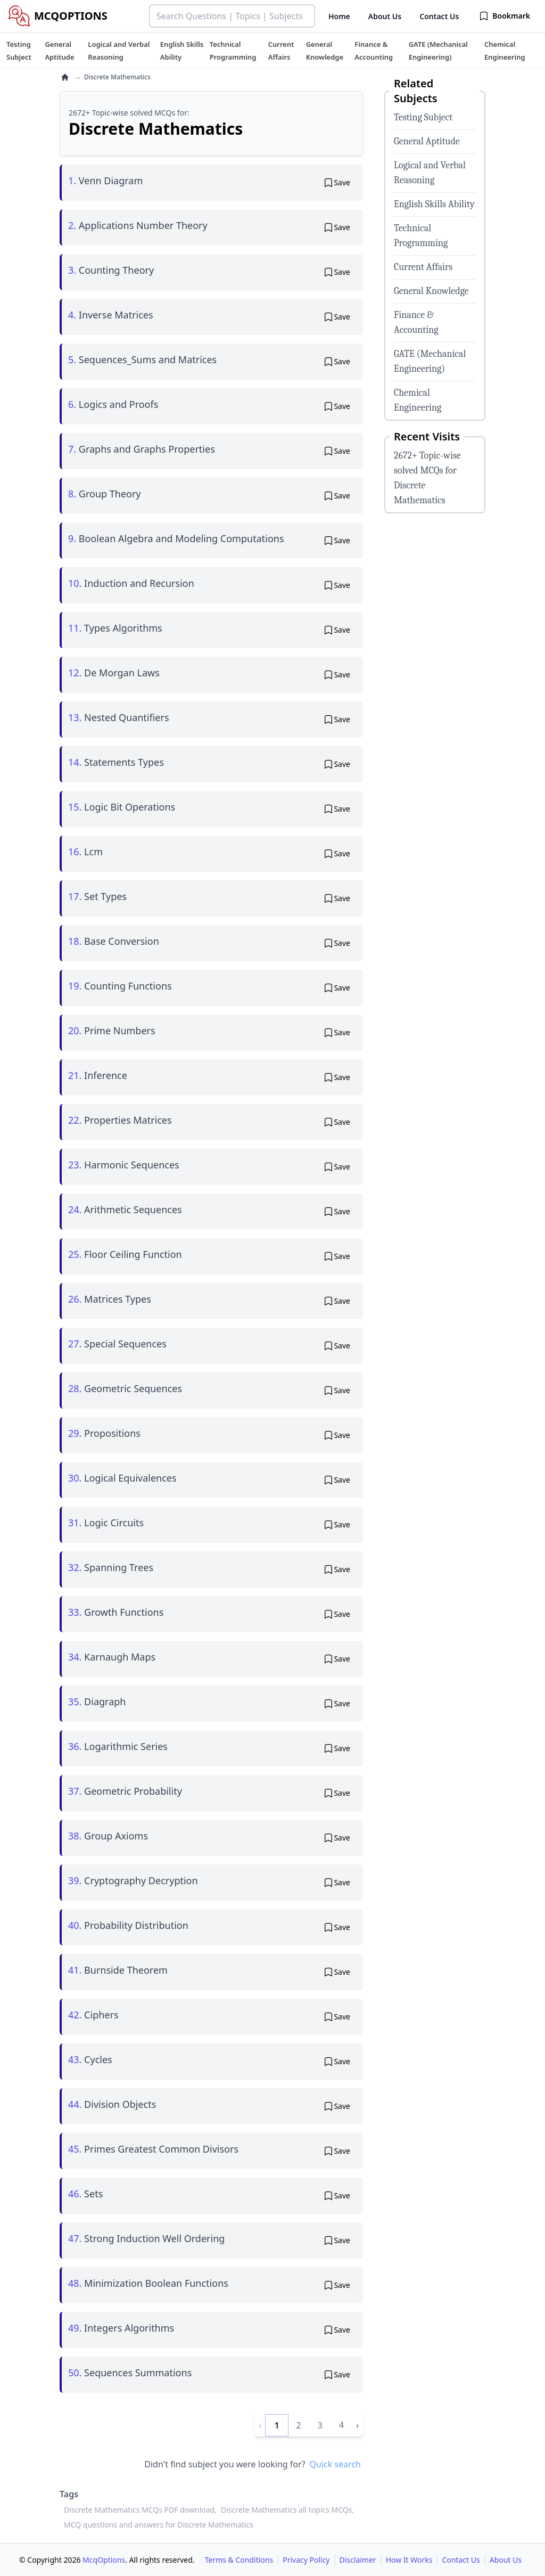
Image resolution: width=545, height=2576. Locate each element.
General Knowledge (431, 291)
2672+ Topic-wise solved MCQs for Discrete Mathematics (427, 478)
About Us (384, 16)
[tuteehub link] (18, 50)
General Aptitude (427, 141)
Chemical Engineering (417, 400)
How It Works (409, 2560)
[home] (65, 77)
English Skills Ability (434, 204)
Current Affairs (423, 267)
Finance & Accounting (416, 322)
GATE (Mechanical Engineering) (430, 361)
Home (339, 16)
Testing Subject (423, 117)
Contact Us (439, 16)
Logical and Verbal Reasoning (430, 173)
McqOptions (103, 2560)
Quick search (335, 2464)
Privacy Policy (306, 2560)
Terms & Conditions (239, 2560)
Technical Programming (421, 236)
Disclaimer (358, 2560)
